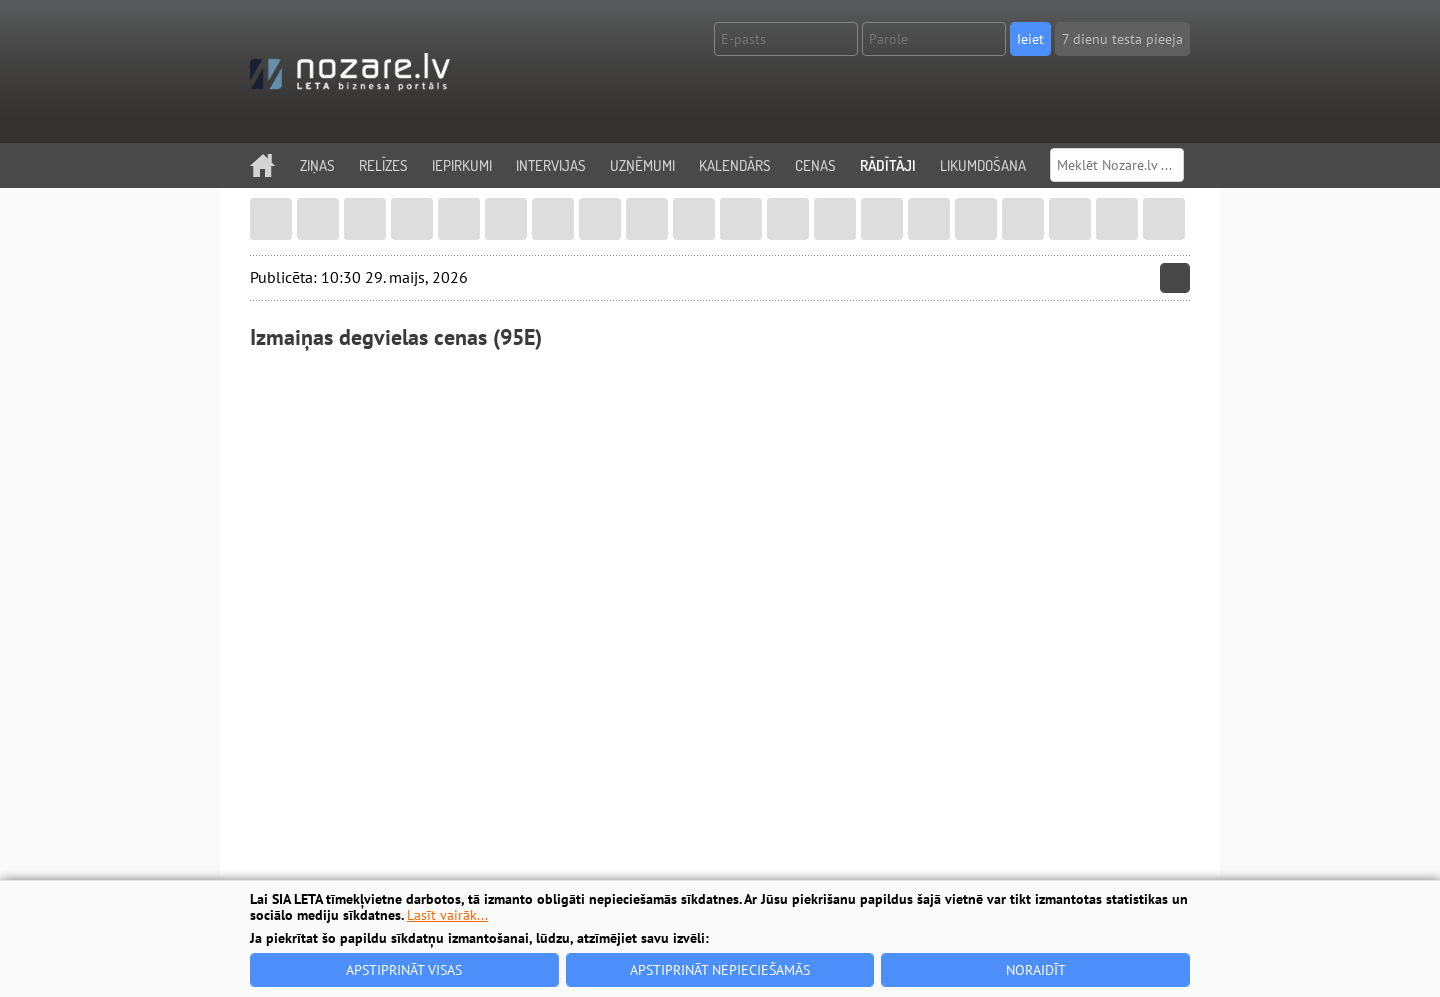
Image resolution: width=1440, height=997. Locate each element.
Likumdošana (983, 165)
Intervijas (551, 165)
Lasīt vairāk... (447, 915)
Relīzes (383, 165)
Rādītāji (888, 165)
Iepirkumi (462, 165)
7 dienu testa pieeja (1122, 39)
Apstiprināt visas (404, 970)
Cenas (815, 165)
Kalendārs (735, 165)
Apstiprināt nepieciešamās (720, 970)
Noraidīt (1036, 970)
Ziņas (317, 165)
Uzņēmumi (642, 165)
